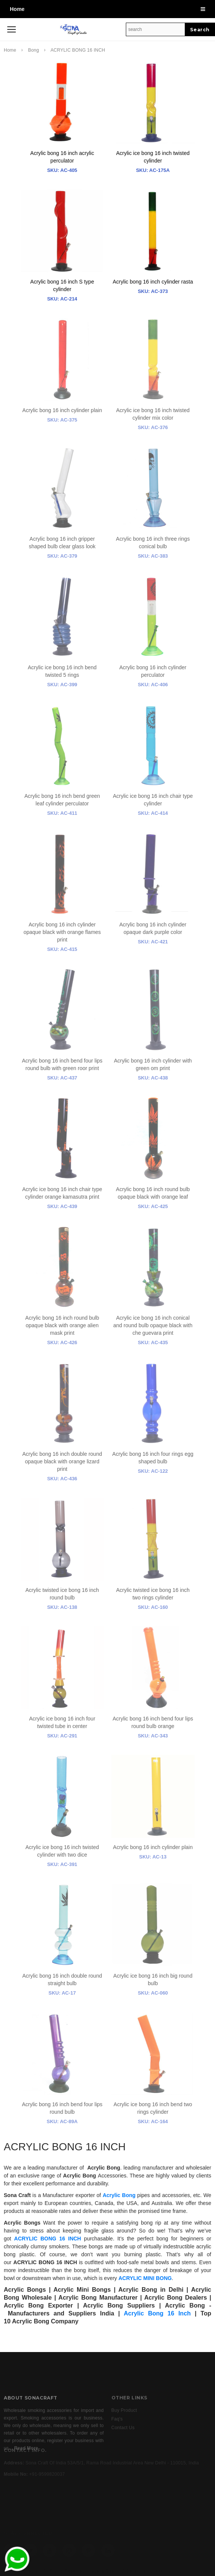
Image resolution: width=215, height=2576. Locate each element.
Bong (34, 50)
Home (17, 9)
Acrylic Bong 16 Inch (157, 2313)
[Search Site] (155, 29)
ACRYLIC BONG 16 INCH (78, 50)
